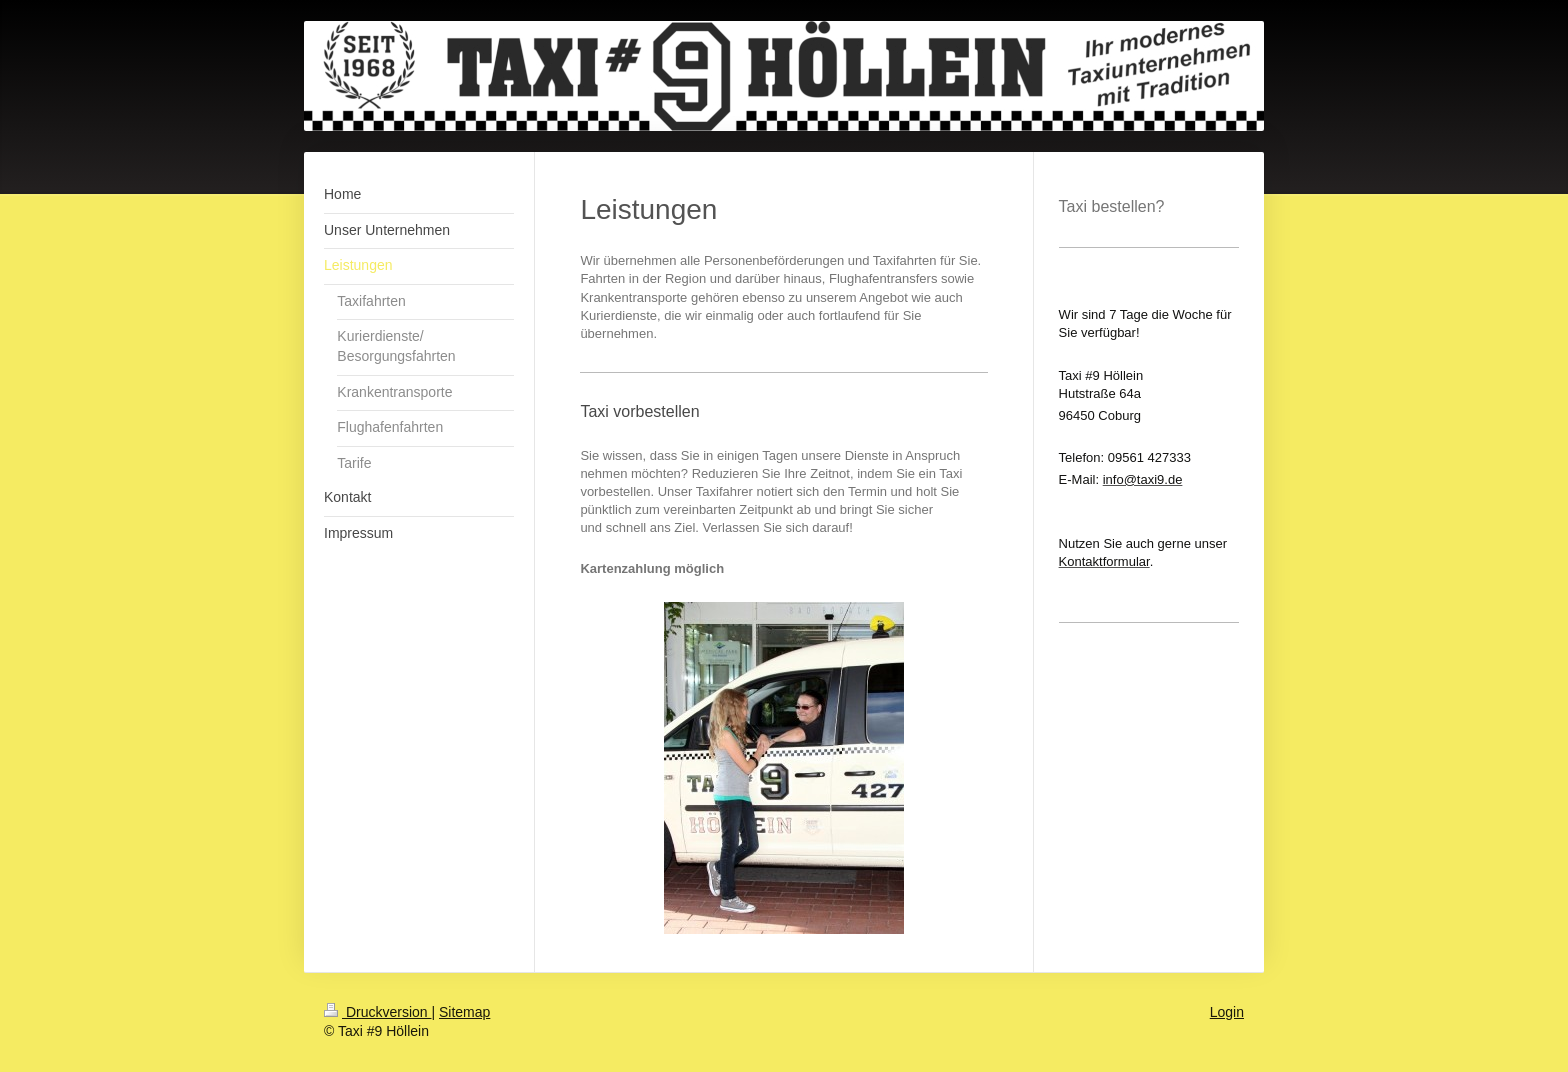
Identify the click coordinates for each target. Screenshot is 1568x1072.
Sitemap (464, 1012)
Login (1227, 1012)
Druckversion (377, 1012)
